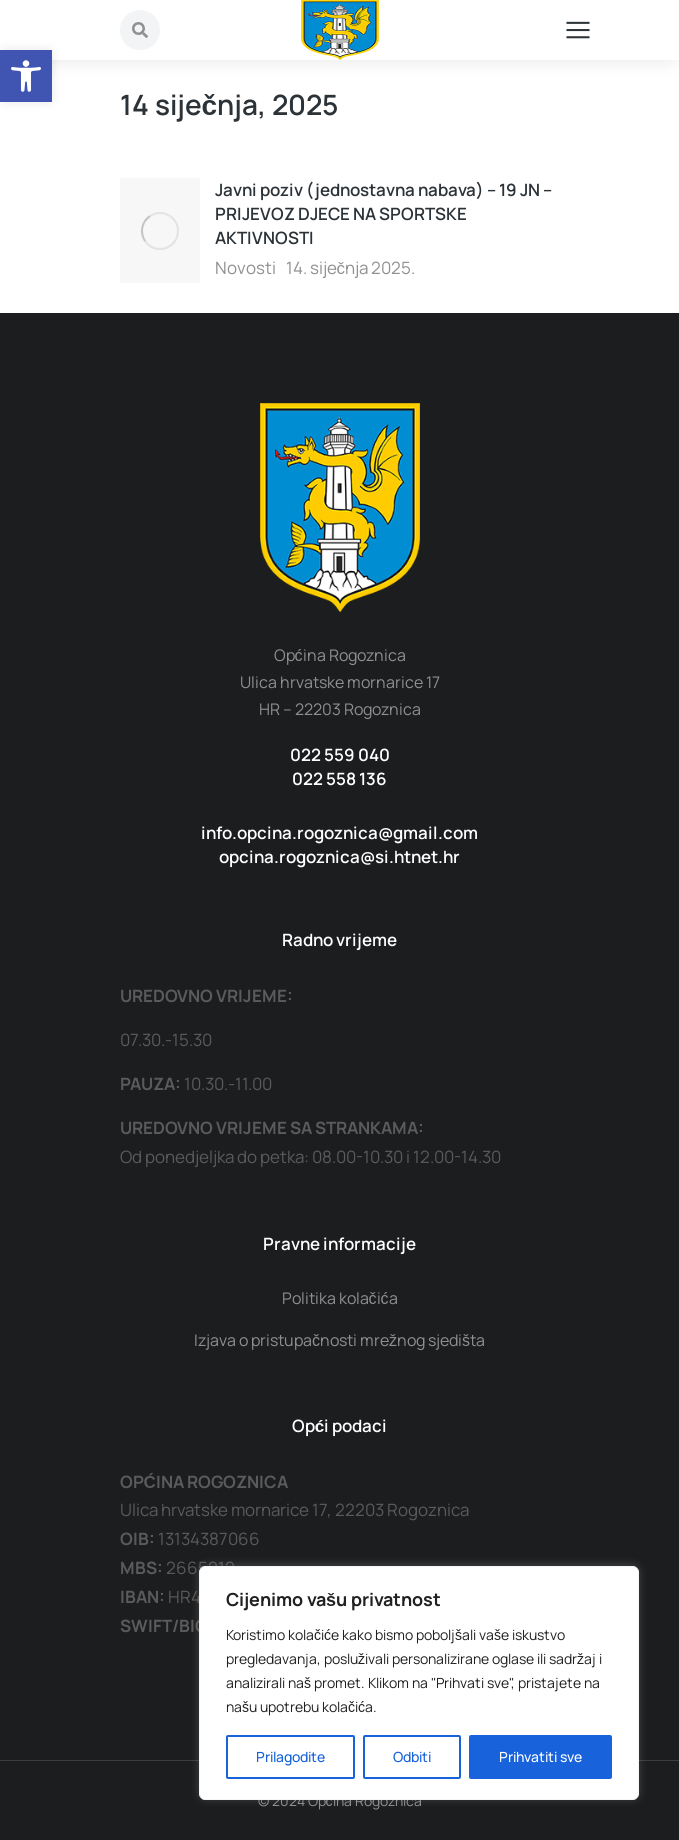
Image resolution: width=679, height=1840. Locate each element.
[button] (26, 76)
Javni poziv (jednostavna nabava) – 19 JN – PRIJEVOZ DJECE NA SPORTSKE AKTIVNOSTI (383, 213)
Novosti (245, 267)
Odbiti (412, 1756)
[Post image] (160, 230)
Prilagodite (290, 1756)
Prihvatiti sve (540, 1756)
